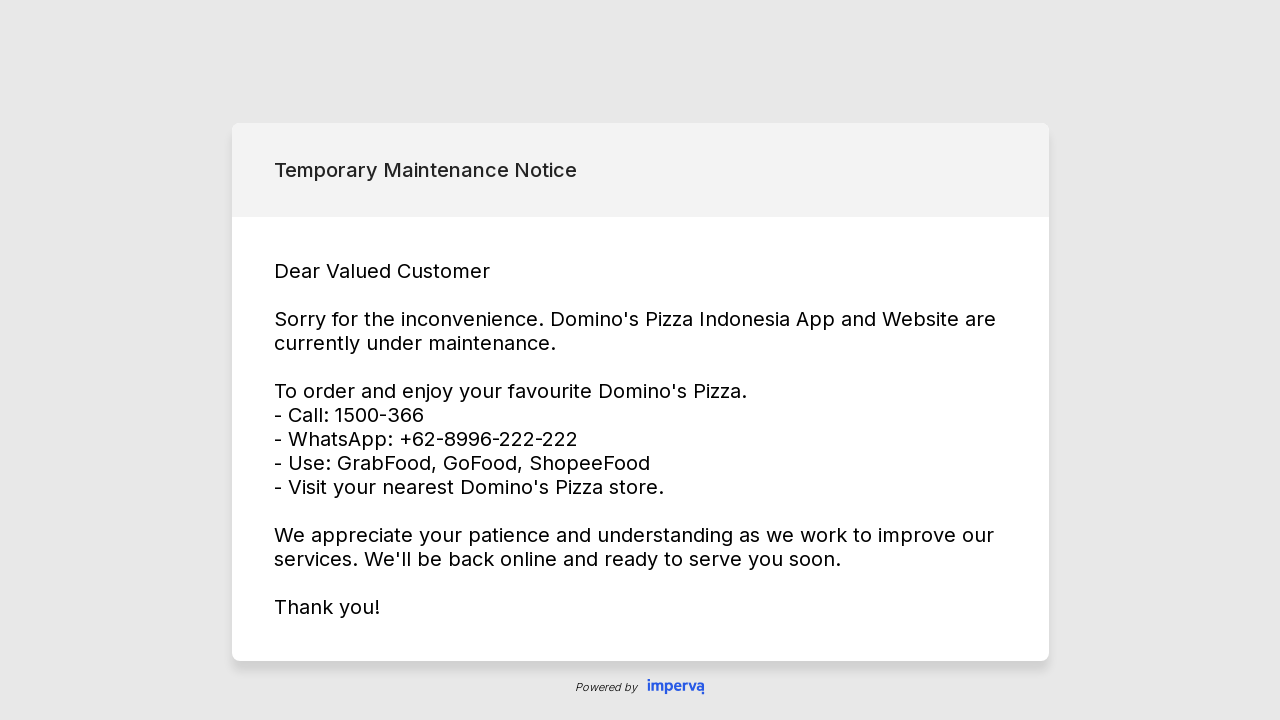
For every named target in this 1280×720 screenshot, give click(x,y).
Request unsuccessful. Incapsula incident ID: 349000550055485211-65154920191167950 (640, 360)
